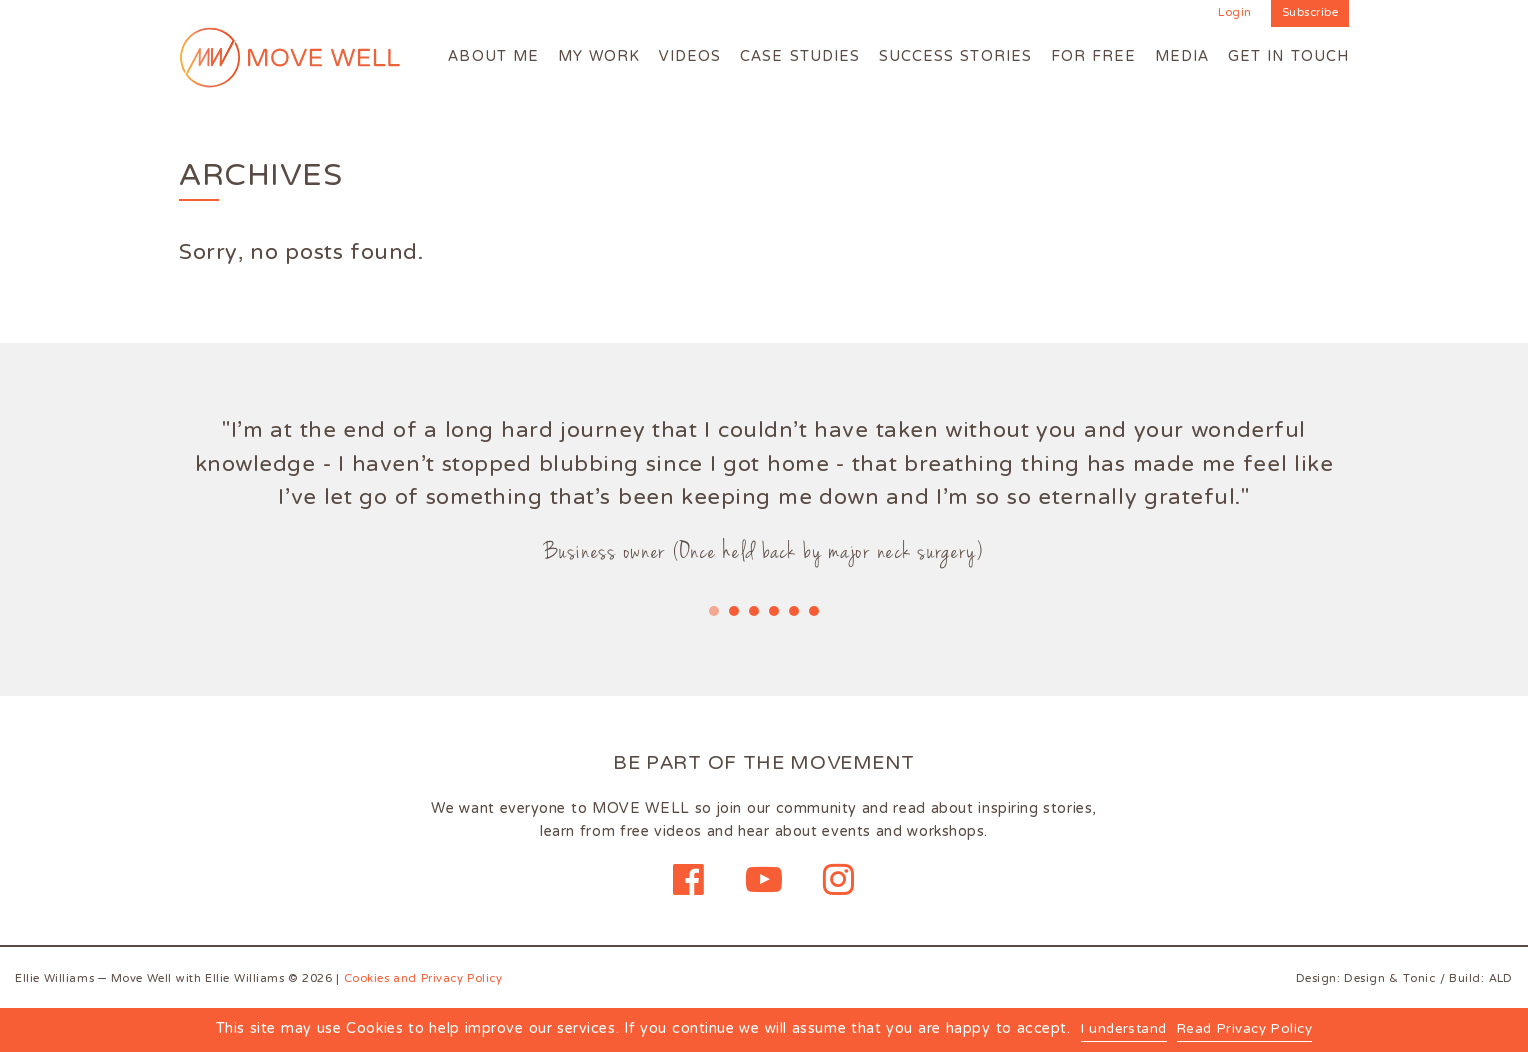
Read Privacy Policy (1247, 1031)
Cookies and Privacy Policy (424, 979)
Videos (690, 57)
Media (1182, 57)
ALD (1500, 979)
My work (599, 57)
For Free (1094, 57)
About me (493, 57)
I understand (1118, 1031)
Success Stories (955, 57)
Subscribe (1310, 13)
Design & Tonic (1390, 979)
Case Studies (800, 57)
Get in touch (1288, 57)
